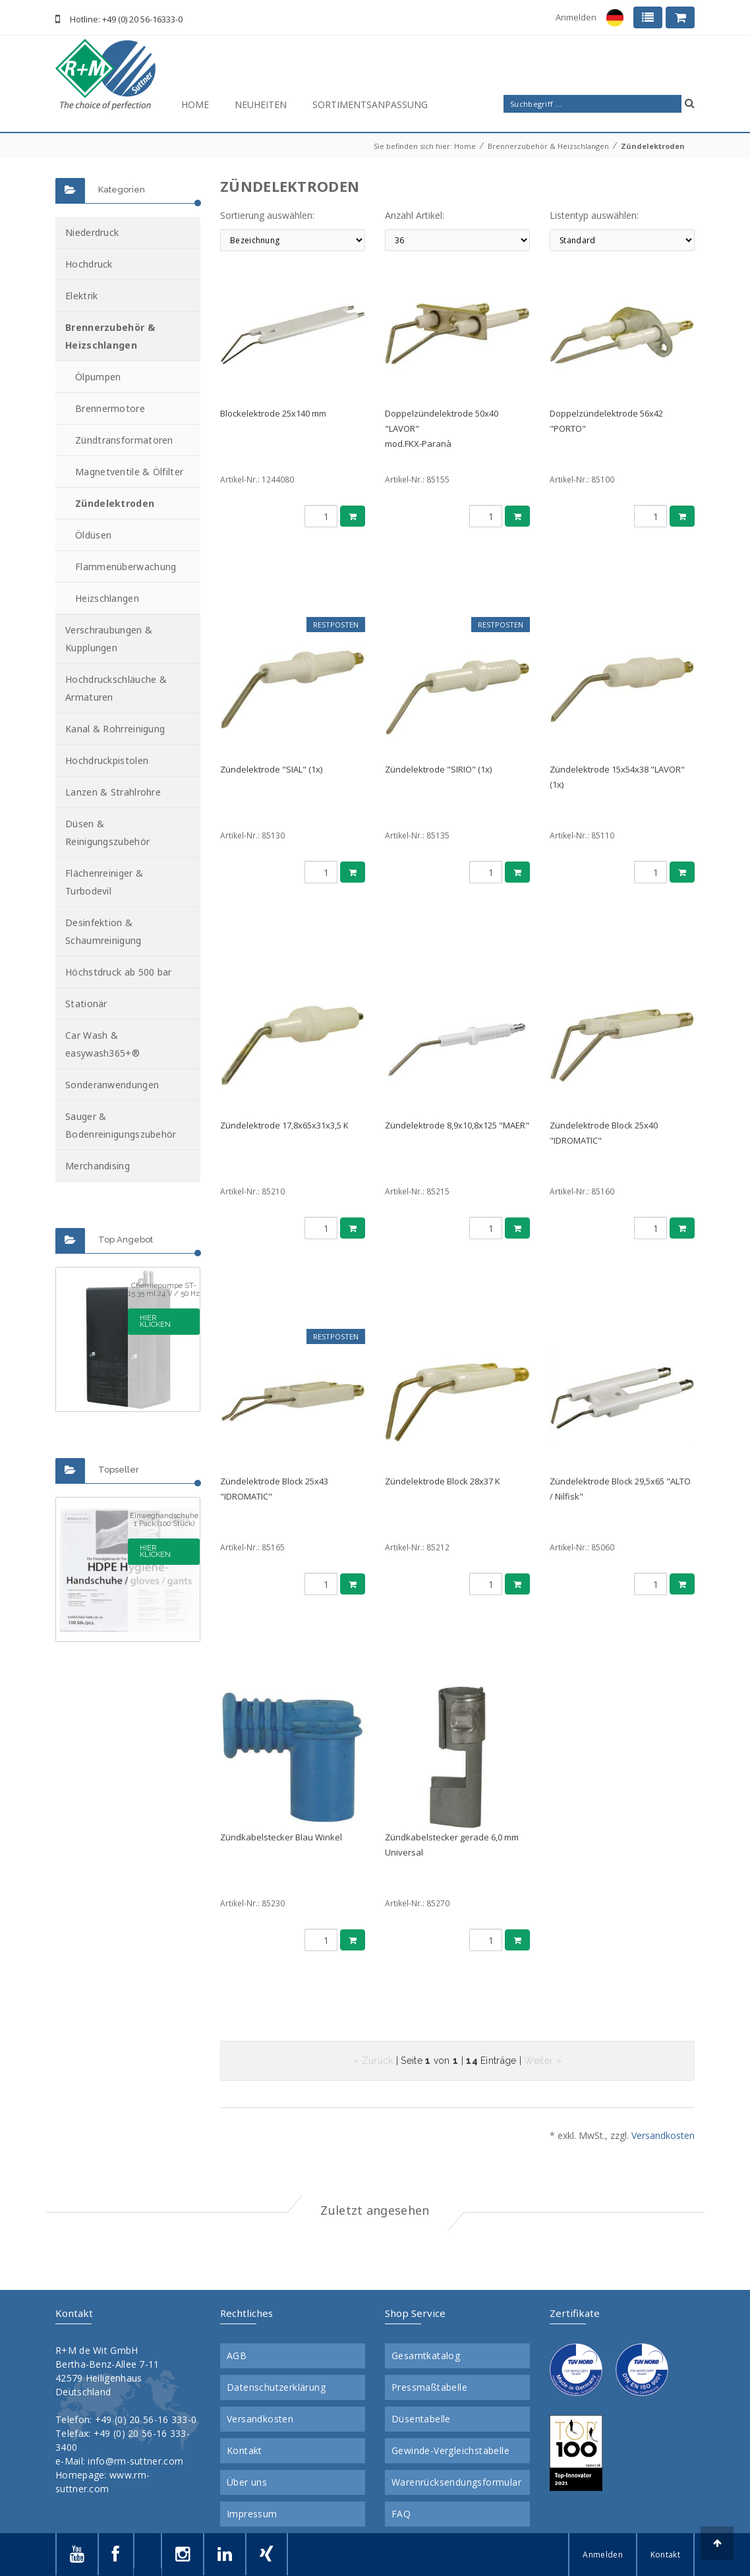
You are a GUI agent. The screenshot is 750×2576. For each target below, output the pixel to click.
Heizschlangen (107, 598)
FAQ (401, 2514)
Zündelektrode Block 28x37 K (442, 1481)
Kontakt (244, 2451)
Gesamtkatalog (425, 2356)
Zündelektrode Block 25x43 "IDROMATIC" (274, 1488)
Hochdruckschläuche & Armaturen (116, 688)
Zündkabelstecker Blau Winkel (281, 1837)
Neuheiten (261, 104)
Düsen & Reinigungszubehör (107, 832)
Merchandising (97, 1165)
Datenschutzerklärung (276, 2387)
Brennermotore (110, 408)
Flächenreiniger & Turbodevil (104, 882)
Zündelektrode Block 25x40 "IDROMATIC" (604, 1132)
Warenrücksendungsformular (456, 2482)
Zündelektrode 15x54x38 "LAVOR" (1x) (617, 776)
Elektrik (81, 295)
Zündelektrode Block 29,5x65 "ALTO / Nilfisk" (620, 1488)
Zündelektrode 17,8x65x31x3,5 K (284, 1125)
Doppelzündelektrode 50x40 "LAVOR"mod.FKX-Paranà (441, 428)
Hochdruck (89, 264)
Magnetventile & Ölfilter (129, 471)
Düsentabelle (421, 2419)
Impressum (252, 2514)
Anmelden (576, 17)
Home (195, 104)
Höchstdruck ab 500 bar (118, 972)
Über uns (247, 2482)
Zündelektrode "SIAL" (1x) (271, 769)
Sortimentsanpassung (370, 104)
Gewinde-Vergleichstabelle (450, 2451)
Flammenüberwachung (125, 566)
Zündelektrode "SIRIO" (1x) (438, 769)
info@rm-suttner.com (135, 2461)
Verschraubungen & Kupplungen (108, 639)
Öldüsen (93, 535)
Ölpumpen (98, 376)
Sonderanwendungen (112, 1084)
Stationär (86, 1003)
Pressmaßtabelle (429, 2387)
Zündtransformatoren (124, 440)
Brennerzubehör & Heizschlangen (548, 146)
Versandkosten (663, 2135)
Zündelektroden (653, 146)
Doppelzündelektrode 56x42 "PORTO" (606, 420)
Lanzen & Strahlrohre (113, 792)
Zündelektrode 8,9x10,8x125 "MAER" (457, 1125)
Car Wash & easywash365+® (102, 1044)
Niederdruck (92, 232)
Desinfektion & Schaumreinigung (103, 931)
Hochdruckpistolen (106, 760)
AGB (236, 2356)
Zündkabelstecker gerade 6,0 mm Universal (452, 1844)
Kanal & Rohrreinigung (115, 728)
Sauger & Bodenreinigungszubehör (121, 1125)
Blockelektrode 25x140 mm (273, 413)
